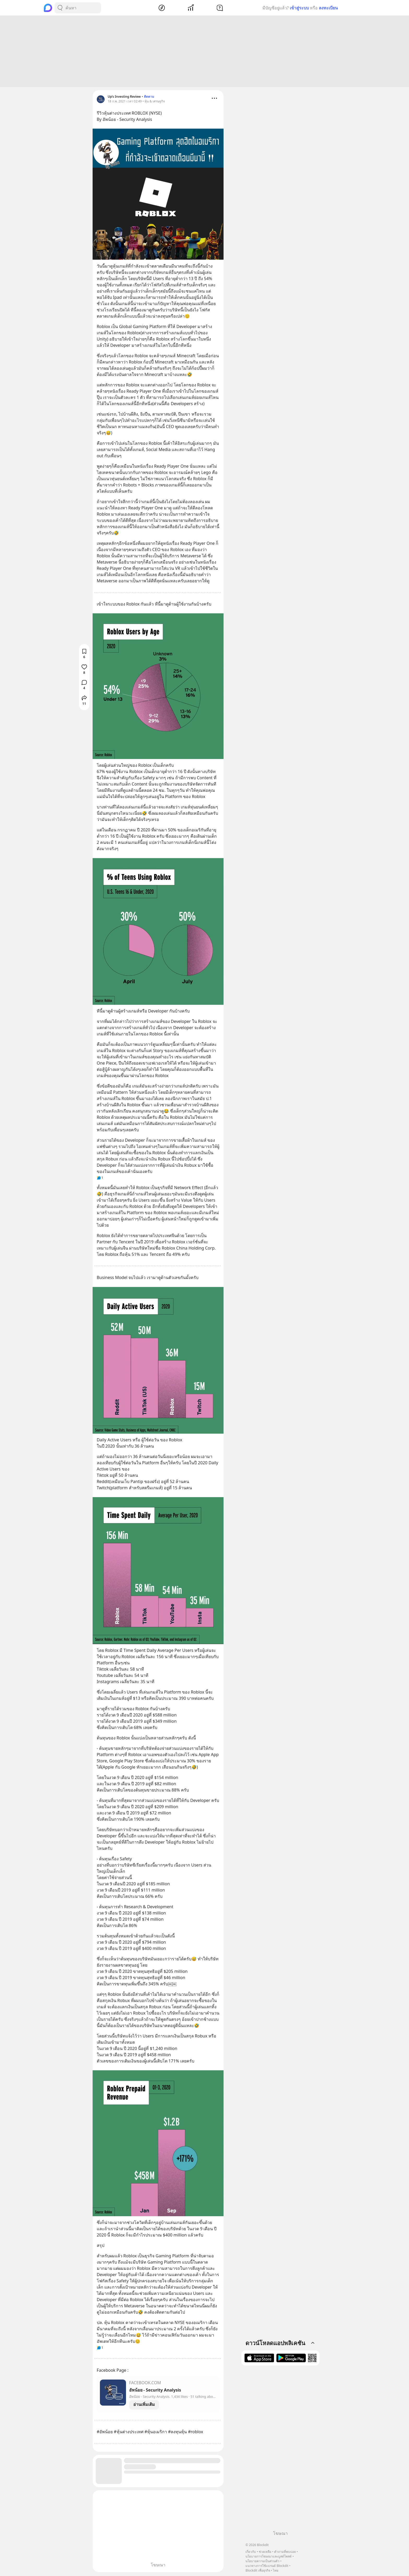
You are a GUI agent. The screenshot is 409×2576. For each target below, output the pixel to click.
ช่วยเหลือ (265, 2551)
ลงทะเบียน (328, 8)
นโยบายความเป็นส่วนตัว (262, 2561)
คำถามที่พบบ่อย (285, 2551)
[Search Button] (60, 8)
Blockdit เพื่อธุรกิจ (257, 2570)
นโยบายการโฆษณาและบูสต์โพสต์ (268, 2556)
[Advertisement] (204, 52)
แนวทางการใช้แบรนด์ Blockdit (266, 2565)
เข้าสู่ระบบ (299, 8)
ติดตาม (149, 97)
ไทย (275, 2570)
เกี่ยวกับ (250, 2551)
